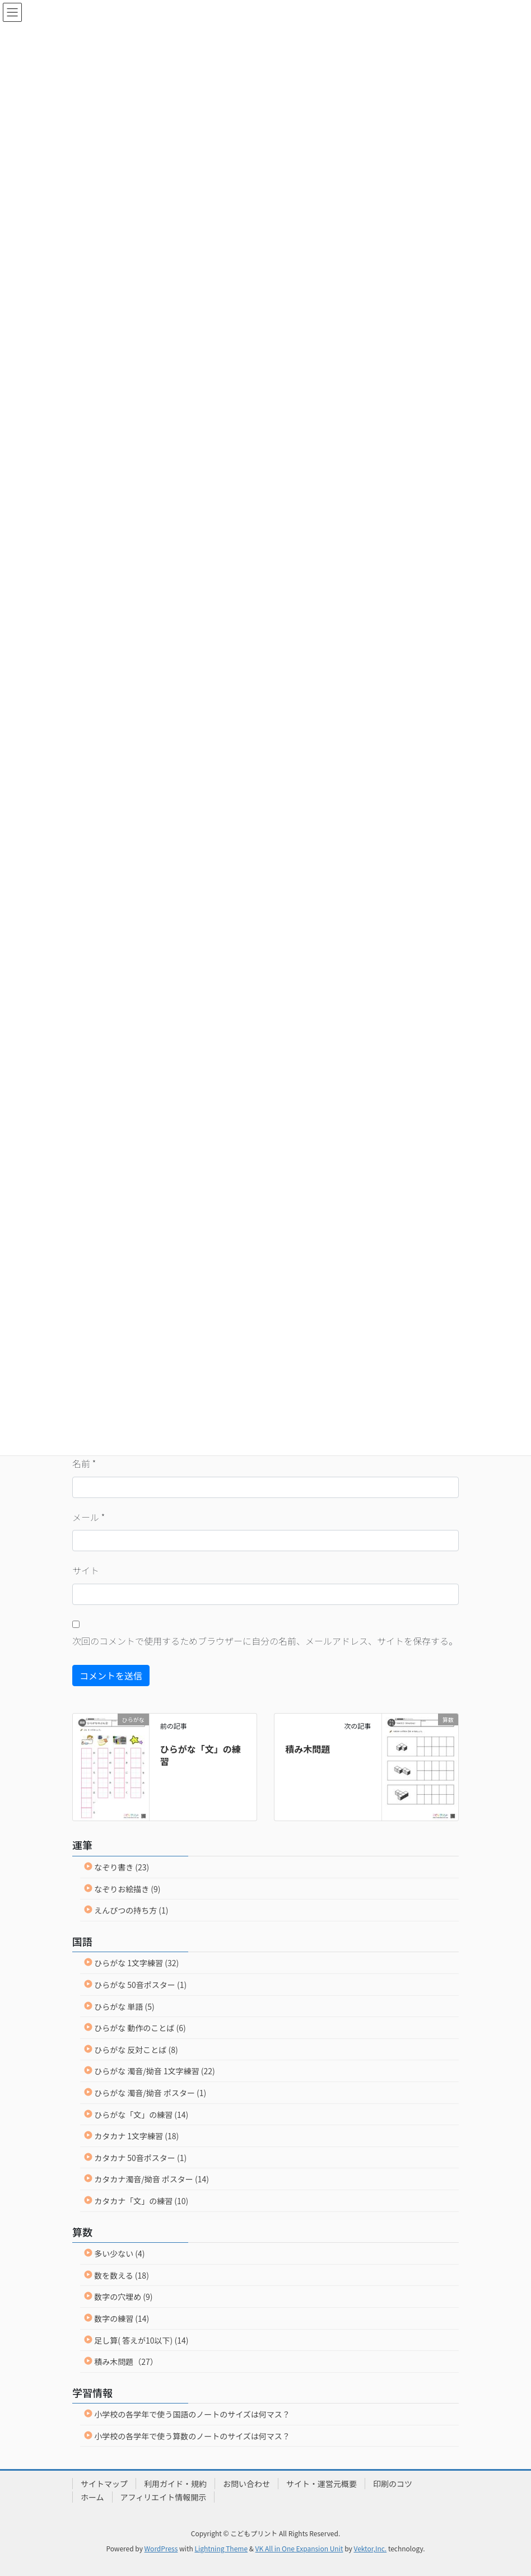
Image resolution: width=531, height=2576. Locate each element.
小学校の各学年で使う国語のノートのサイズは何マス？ (192, 2414)
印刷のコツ (392, 2483)
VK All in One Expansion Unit (299, 2548)
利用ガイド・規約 (175, 2483)
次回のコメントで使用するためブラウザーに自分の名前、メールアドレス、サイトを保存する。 (265, 1641)
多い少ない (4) (119, 2253)
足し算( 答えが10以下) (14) (141, 2340)
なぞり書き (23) (121, 1867)
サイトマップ (104, 2483)
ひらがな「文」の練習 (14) (141, 2114)
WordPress (161, 2548)
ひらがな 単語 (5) (124, 2006)
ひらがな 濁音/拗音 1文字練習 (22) (154, 2070)
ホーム (92, 2497)
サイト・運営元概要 (321, 2483)
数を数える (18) (121, 2275)
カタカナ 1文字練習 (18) (136, 2135)
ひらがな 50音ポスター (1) (140, 1984)
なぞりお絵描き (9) (127, 1888)
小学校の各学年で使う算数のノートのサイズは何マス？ (192, 2436)
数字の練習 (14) (121, 2318)
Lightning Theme (221, 2548)
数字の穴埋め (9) (123, 2296)
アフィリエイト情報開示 (163, 2497)
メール (88, 1517)
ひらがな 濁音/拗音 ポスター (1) (150, 2092)
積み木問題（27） (126, 2361)
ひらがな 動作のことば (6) (140, 2027)
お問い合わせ (246, 2483)
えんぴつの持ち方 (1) (131, 1910)
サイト (85, 1570)
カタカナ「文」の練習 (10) (141, 2200)
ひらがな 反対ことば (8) (136, 2049)
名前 (84, 1463)
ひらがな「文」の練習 (200, 1755)
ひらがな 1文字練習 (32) (136, 1962)
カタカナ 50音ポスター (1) (140, 2157)
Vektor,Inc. (369, 2548)
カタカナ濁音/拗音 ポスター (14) (151, 2179)
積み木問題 (307, 1749)
